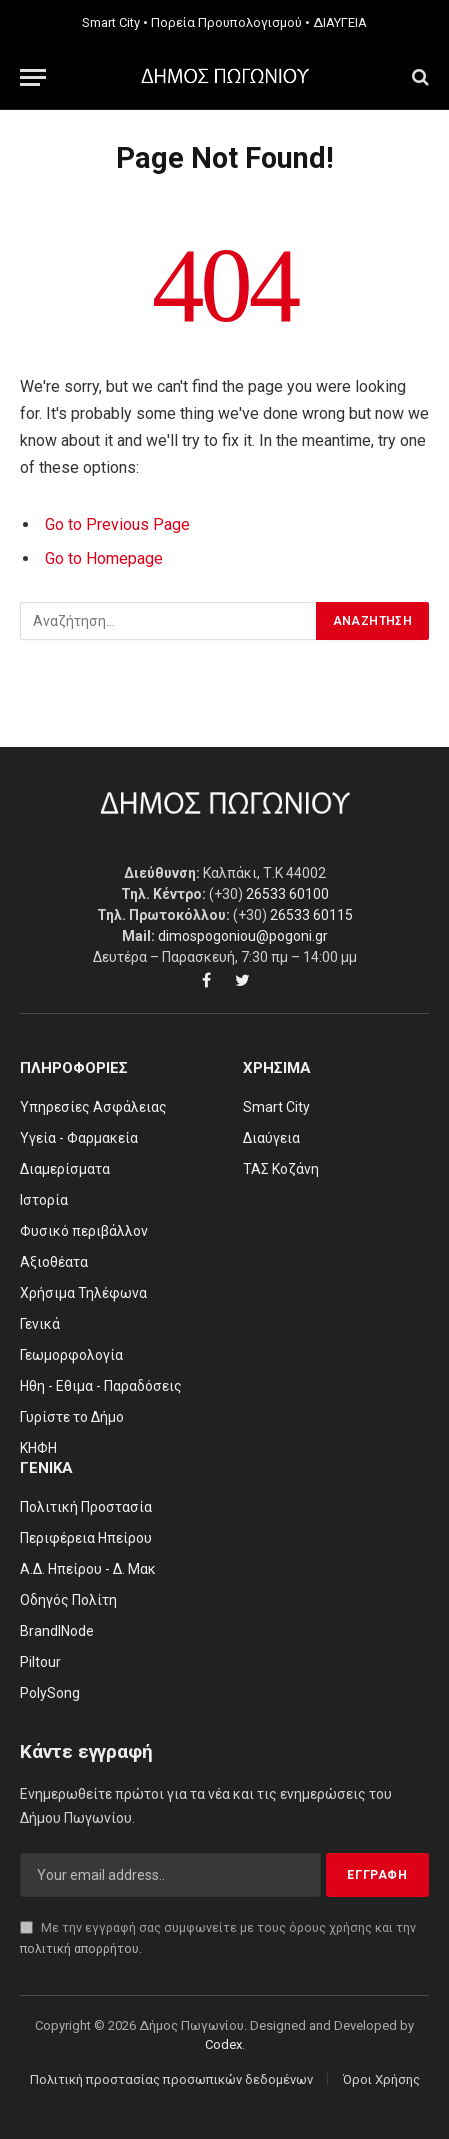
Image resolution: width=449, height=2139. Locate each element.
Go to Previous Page (117, 524)
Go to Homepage (104, 558)
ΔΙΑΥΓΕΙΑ (340, 22)
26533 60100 (287, 894)
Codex (223, 2044)
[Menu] (33, 77)
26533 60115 (311, 915)
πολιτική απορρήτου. (81, 1948)
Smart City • (115, 22)
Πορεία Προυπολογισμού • (230, 22)
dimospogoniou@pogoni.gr (243, 936)
